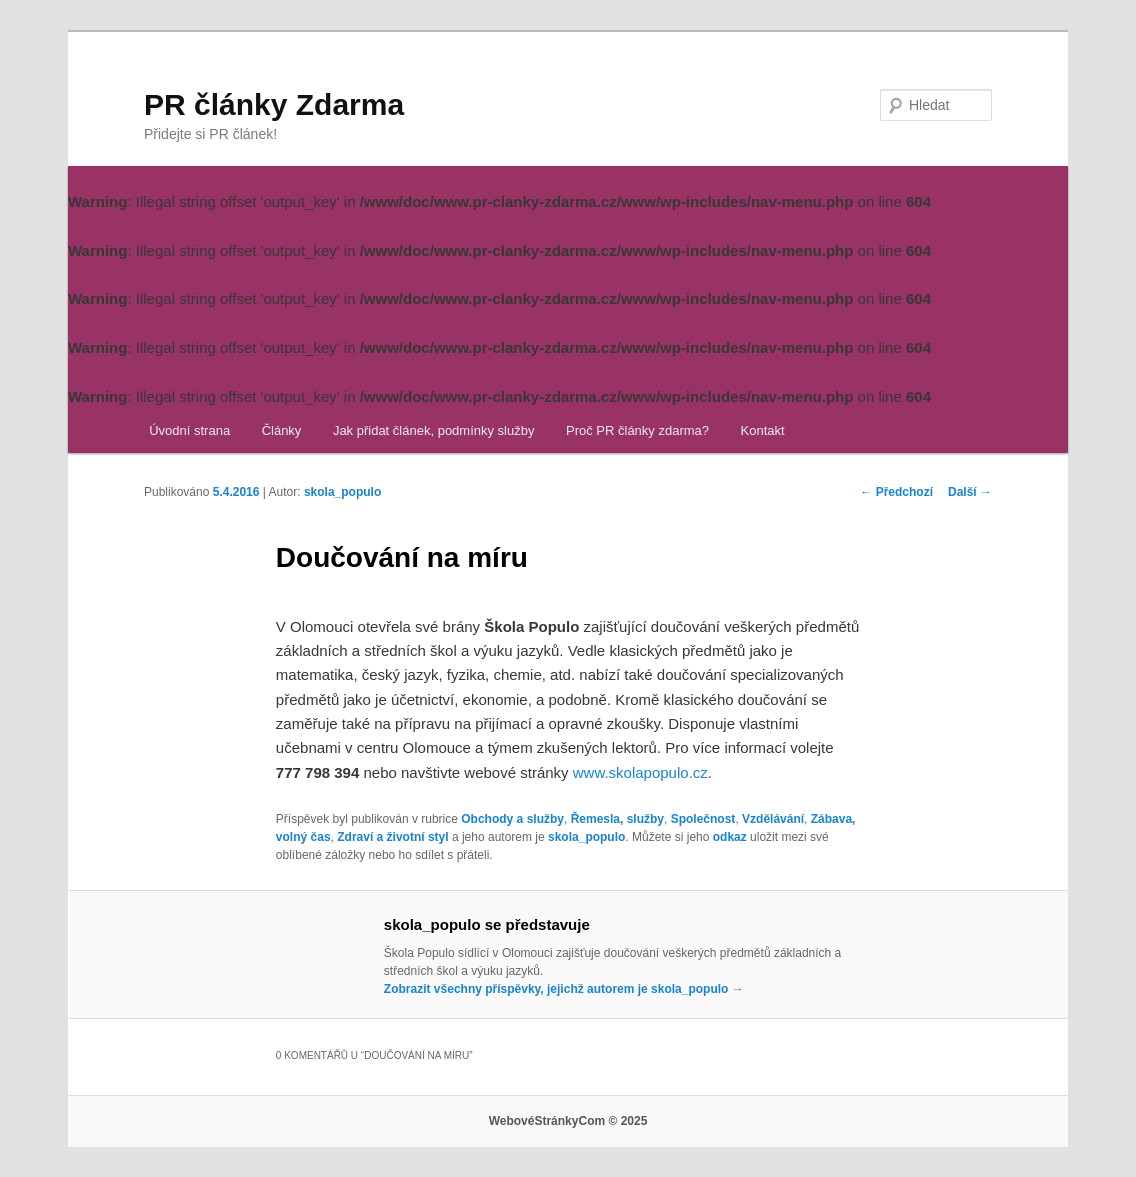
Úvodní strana (189, 430)
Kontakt (763, 430)
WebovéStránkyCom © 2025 (568, 1121)
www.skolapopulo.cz (640, 772)
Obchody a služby (512, 819)
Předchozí (896, 492)
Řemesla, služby (617, 819)
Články (282, 430)
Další (970, 492)
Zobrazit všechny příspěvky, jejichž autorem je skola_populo (564, 989)
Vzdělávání (773, 819)
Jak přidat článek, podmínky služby (434, 430)
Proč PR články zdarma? (637, 430)
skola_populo (342, 492)
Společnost (703, 819)
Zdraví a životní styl (392, 837)
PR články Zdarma (274, 104)
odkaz (730, 837)
